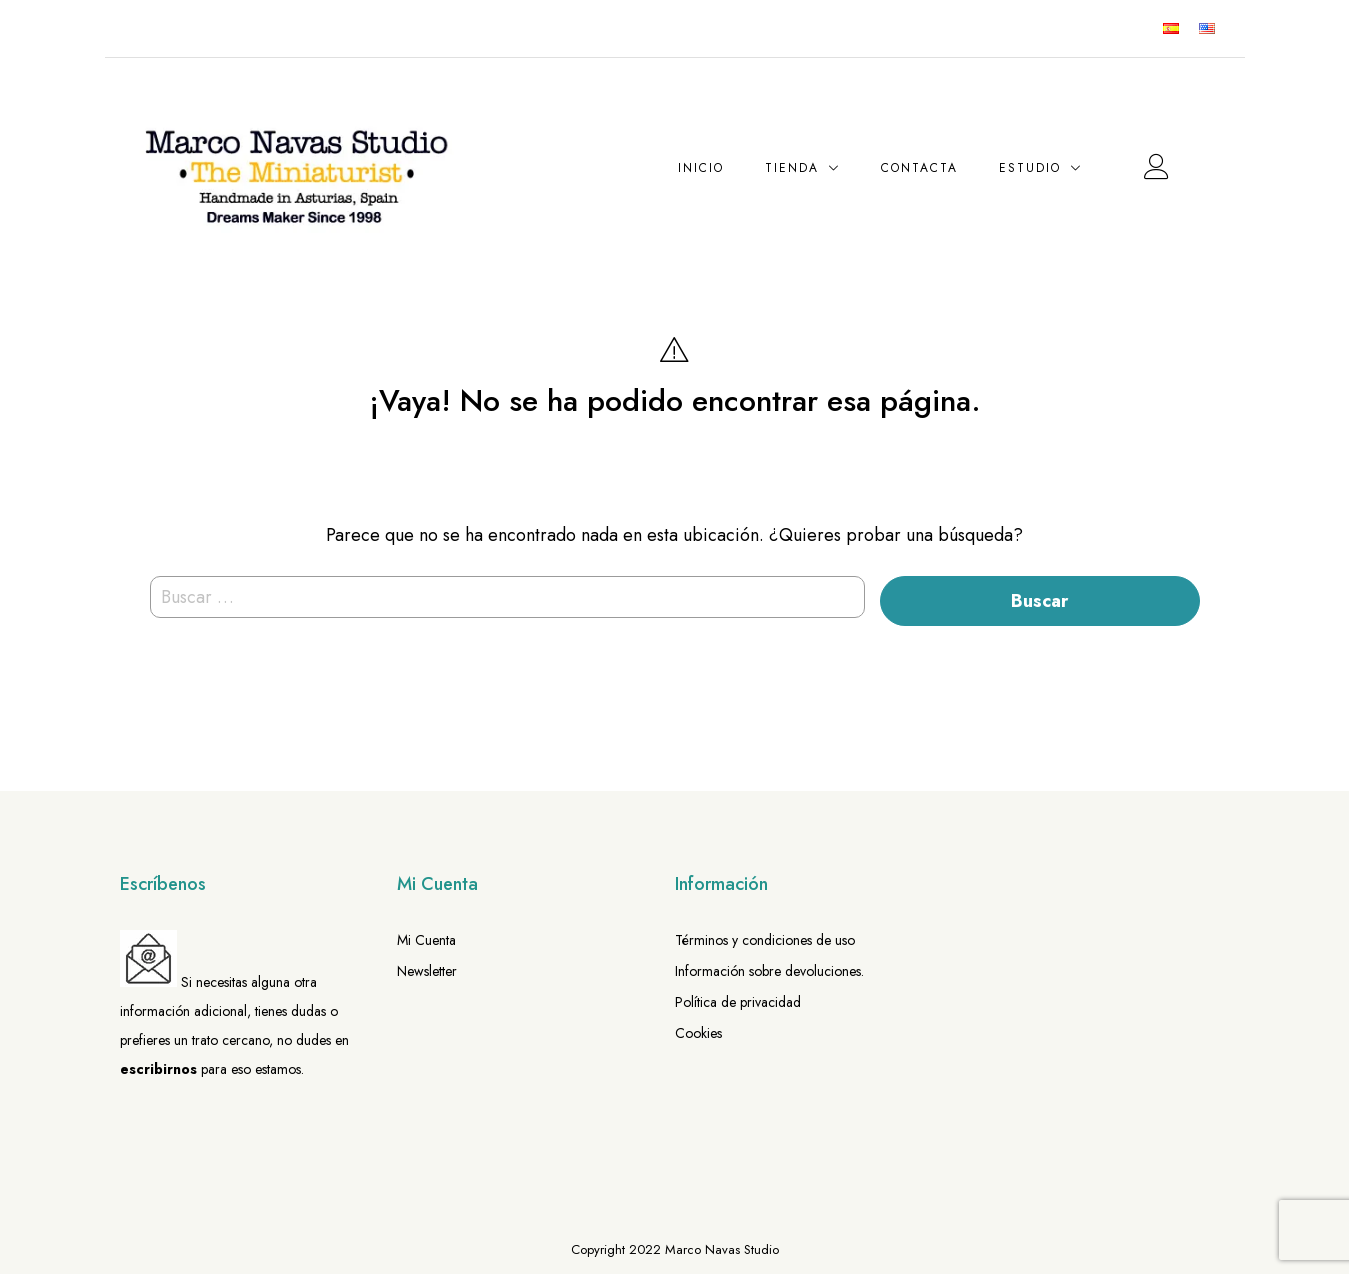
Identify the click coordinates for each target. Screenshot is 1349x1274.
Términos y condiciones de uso (765, 940)
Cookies (698, 1033)
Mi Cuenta (426, 940)
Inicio (701, 168)
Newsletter (427, 971)
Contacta (919, 168)
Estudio (1030, 168)
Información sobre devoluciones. (769, 971)
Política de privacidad (738, 1002)
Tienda (792, 168)
